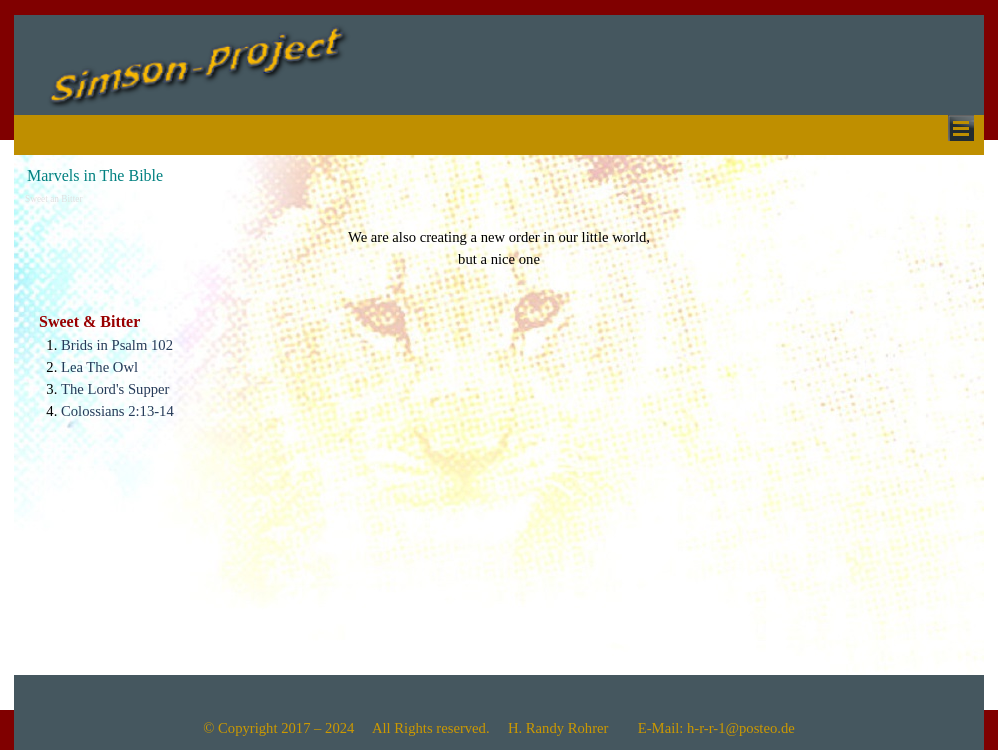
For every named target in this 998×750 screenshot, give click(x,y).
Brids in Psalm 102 (117, 345)
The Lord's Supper (115, 389)
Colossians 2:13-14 (117, 411)
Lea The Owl (99, 367)
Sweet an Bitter (54, 199)
